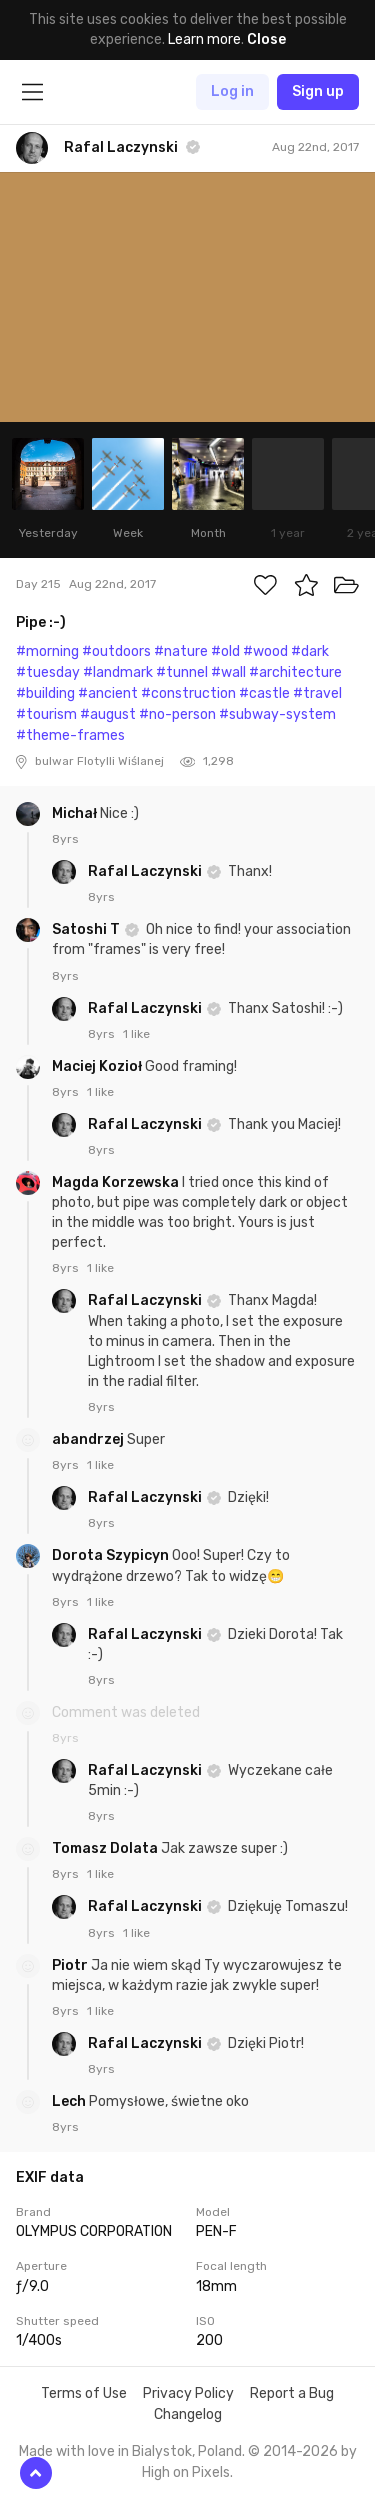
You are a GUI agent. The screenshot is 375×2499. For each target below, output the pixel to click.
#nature (181, 651)
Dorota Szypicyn (112, 1555)
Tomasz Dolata (106, 1848)
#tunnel (182, 672)
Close (266, 39)
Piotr (71, 1965)
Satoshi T (87, 929)
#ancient (108, 693)
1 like (136, 1034)
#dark (310, 651)
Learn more (204, 39)
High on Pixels (186, 2472)
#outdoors (116, 651)
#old (225, 651)
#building (45, 693)
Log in (232, 91)
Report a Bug (292, 2393)
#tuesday (48, 672)
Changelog (188, 2414)
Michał (76, 813)
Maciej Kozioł (98, 1066)
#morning (47, 651)
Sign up (318, 91)
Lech (70, 2101)
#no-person (177, 714)
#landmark (118, 672)
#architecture (295, 672)
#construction (188, 693)
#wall (228, 672)
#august (108, 714)
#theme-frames (70, 735)
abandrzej (89, 1439)
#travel (317, 693)
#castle (264, 693)
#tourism (46, 714)
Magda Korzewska (117, 1182)
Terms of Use (84, 2393)
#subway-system (277, 714)
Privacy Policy (188, 2393)
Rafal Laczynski (146, 871)
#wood (265, 651)
